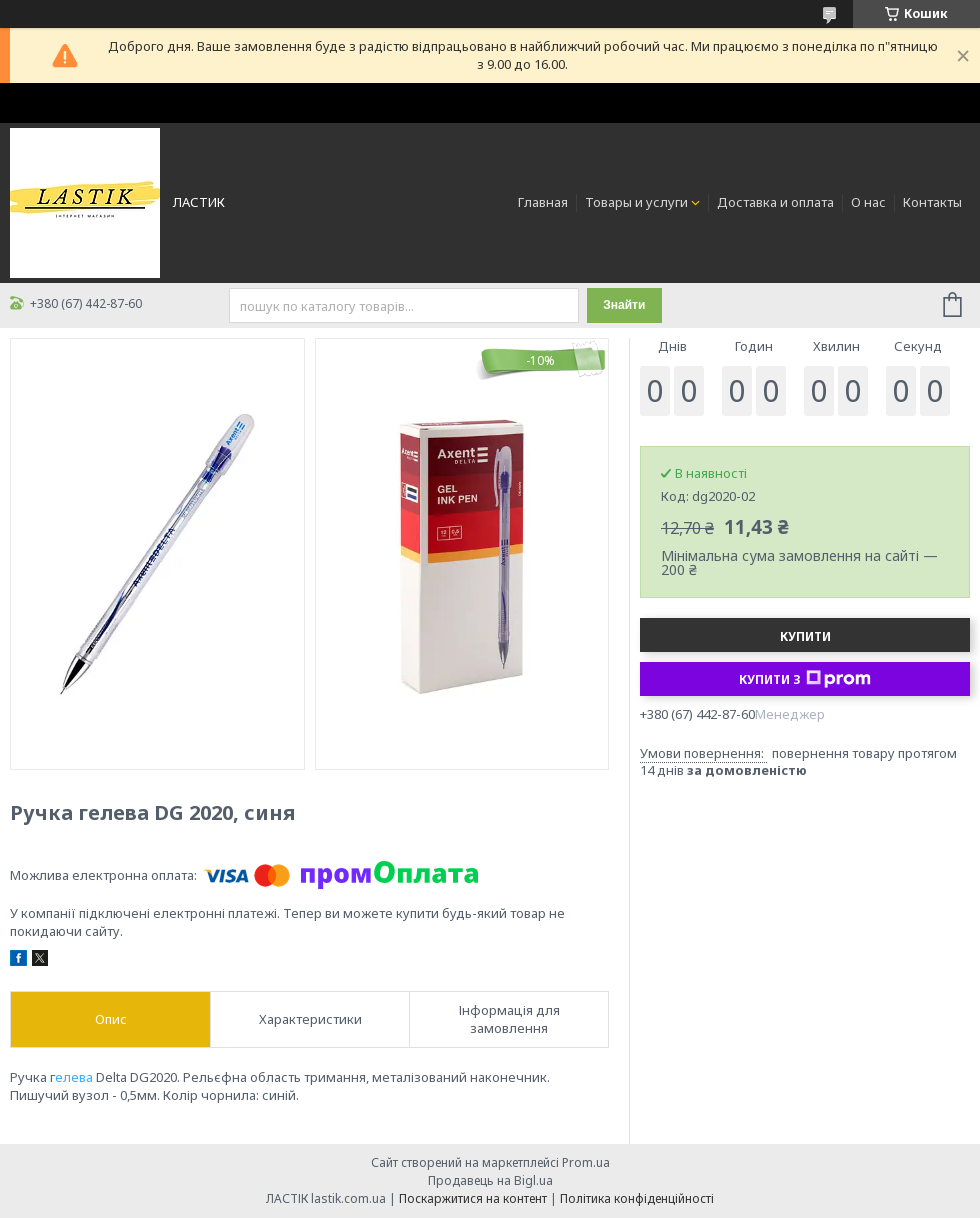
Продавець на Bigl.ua (490, 1180)
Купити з (805, 679)
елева (74, 1077)
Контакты (932, 202)
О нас (868, 202)
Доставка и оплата (775, 202)
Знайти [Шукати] (624, 305)
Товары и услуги (636, 202)
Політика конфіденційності (637, 1198)
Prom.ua (586, 1162)
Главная (543, 202)
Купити (805, 636)
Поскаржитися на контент (473, 1198)
